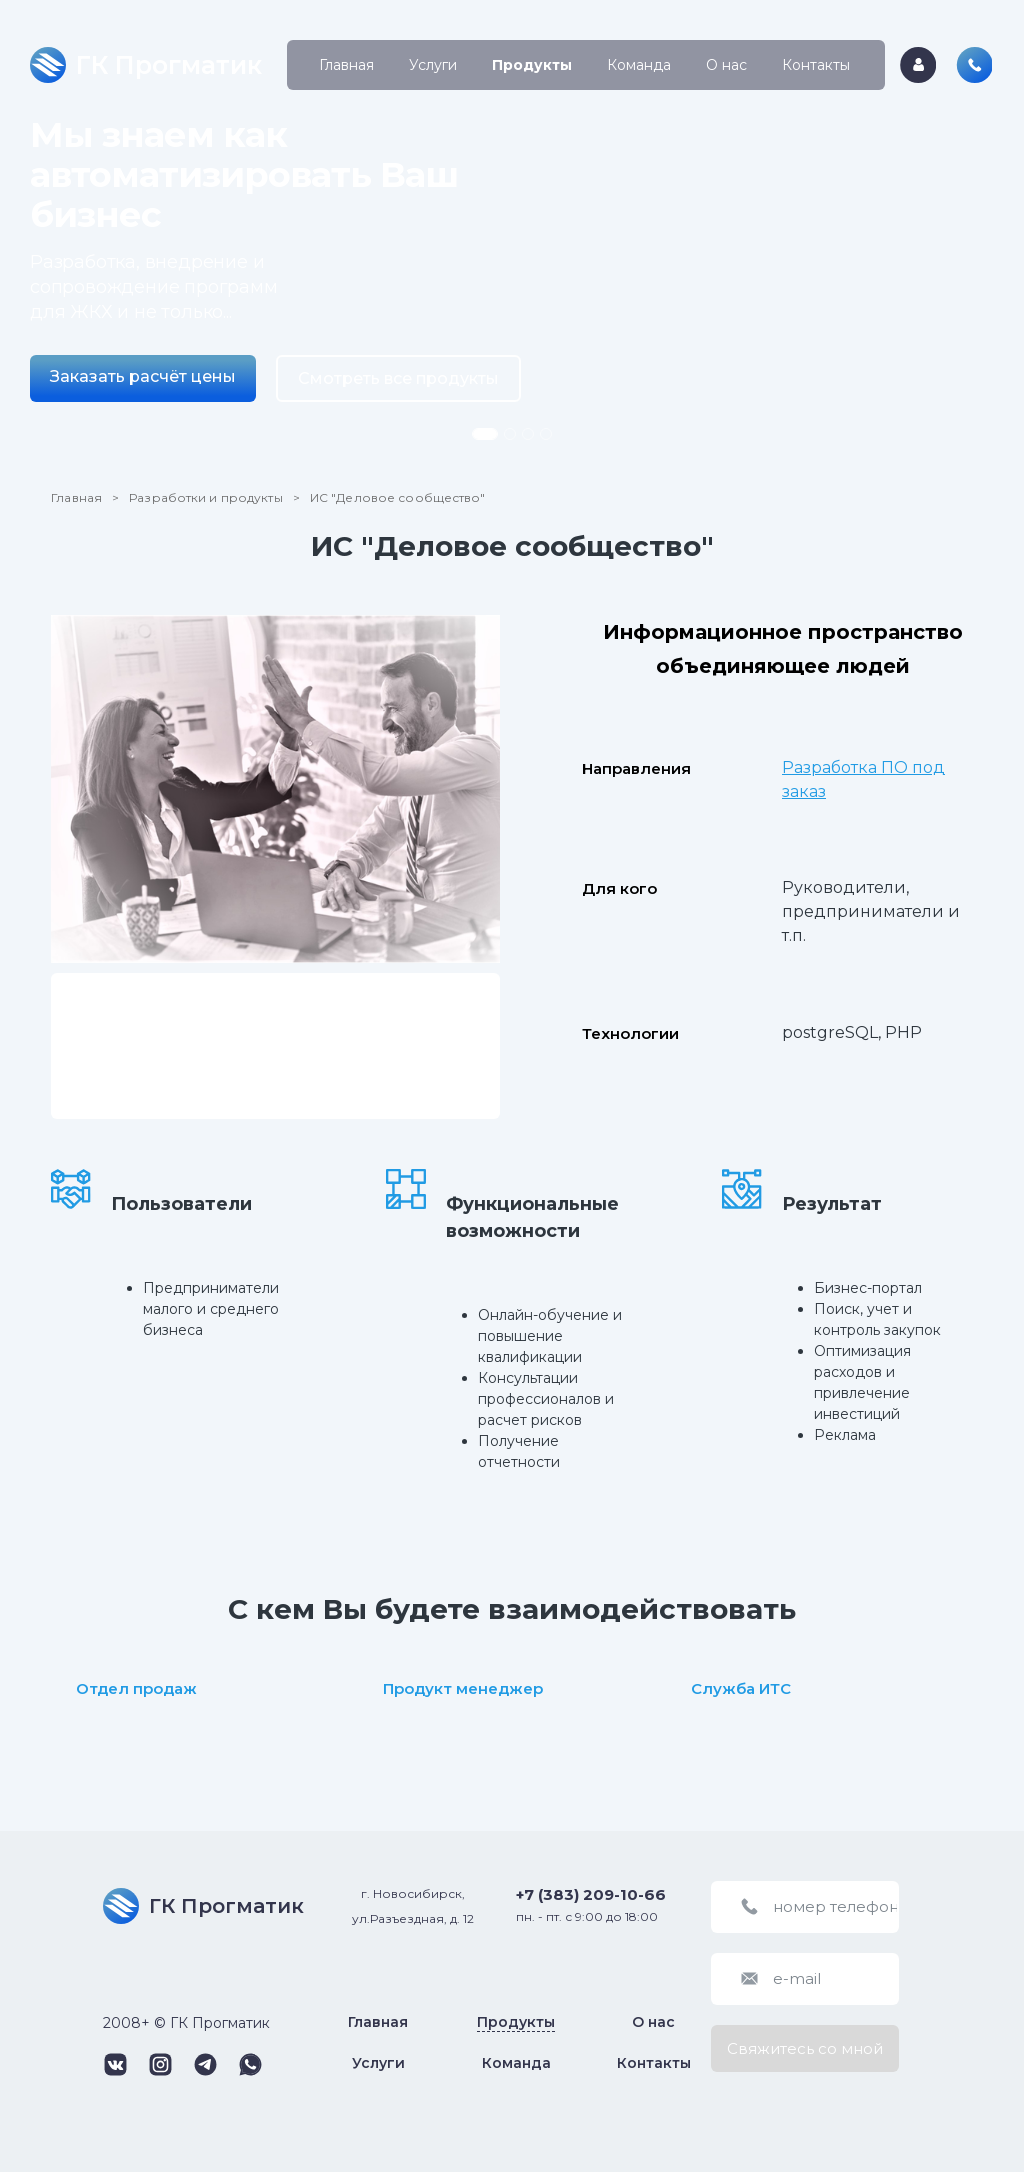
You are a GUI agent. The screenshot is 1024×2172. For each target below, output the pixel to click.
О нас (726, 65)
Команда (639, 65)
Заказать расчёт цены (143, 376)
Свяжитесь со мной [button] (805, 2048)
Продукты (532, 65)
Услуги (433, 65)
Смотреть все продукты (398, 378)
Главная (346, 65)
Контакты (816, 65)
